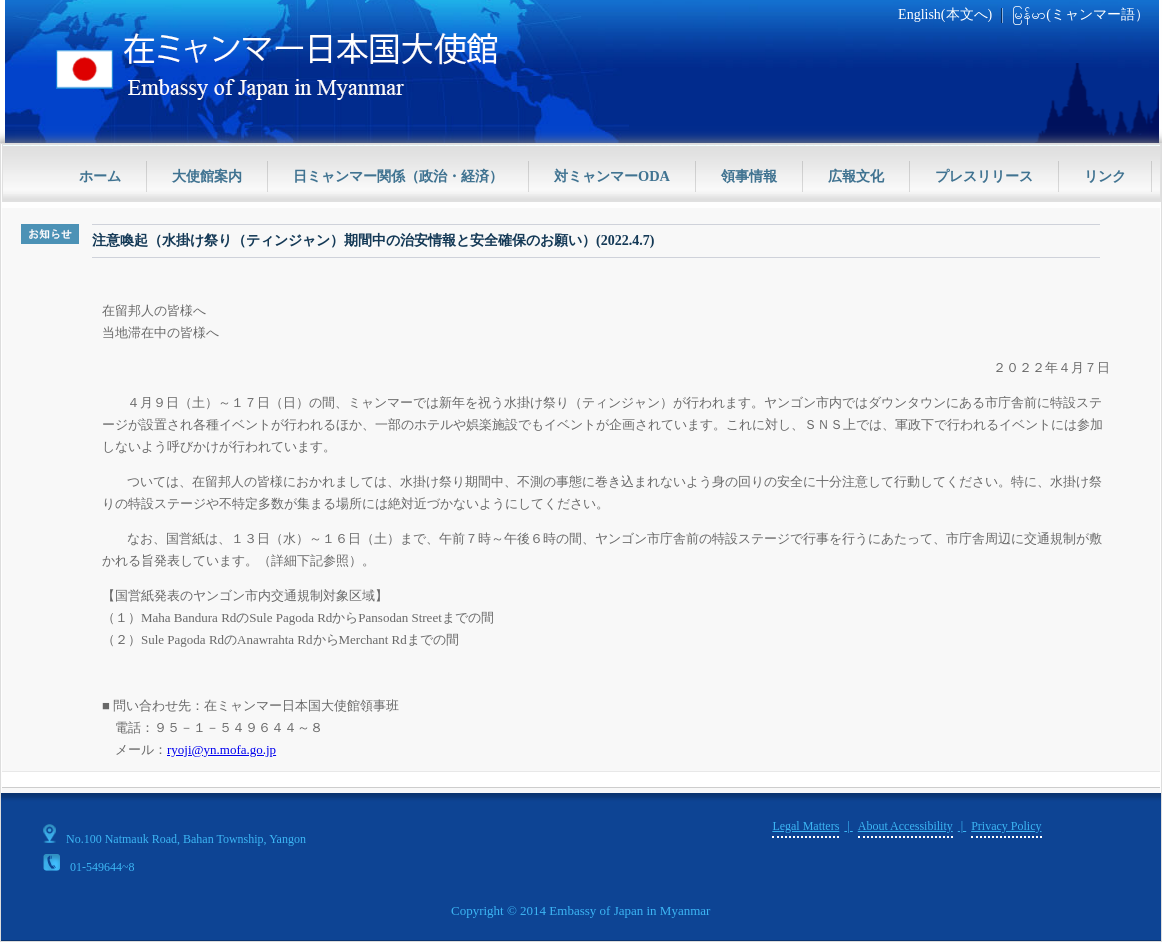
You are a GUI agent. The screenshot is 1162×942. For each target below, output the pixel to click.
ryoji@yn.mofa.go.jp (221, 749)
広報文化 (856, 176)
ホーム (100, 176)
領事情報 (749, 176)
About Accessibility (905, 826)
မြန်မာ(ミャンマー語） (1080, 14)
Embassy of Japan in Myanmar (629, 910)
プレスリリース (984, 176)
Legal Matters (805, 826)
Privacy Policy (1006, 826)
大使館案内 (207, 176)
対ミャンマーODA (612, 176)
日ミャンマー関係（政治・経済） (398, 176)
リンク (1105, 176)
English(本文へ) (945, 14)
